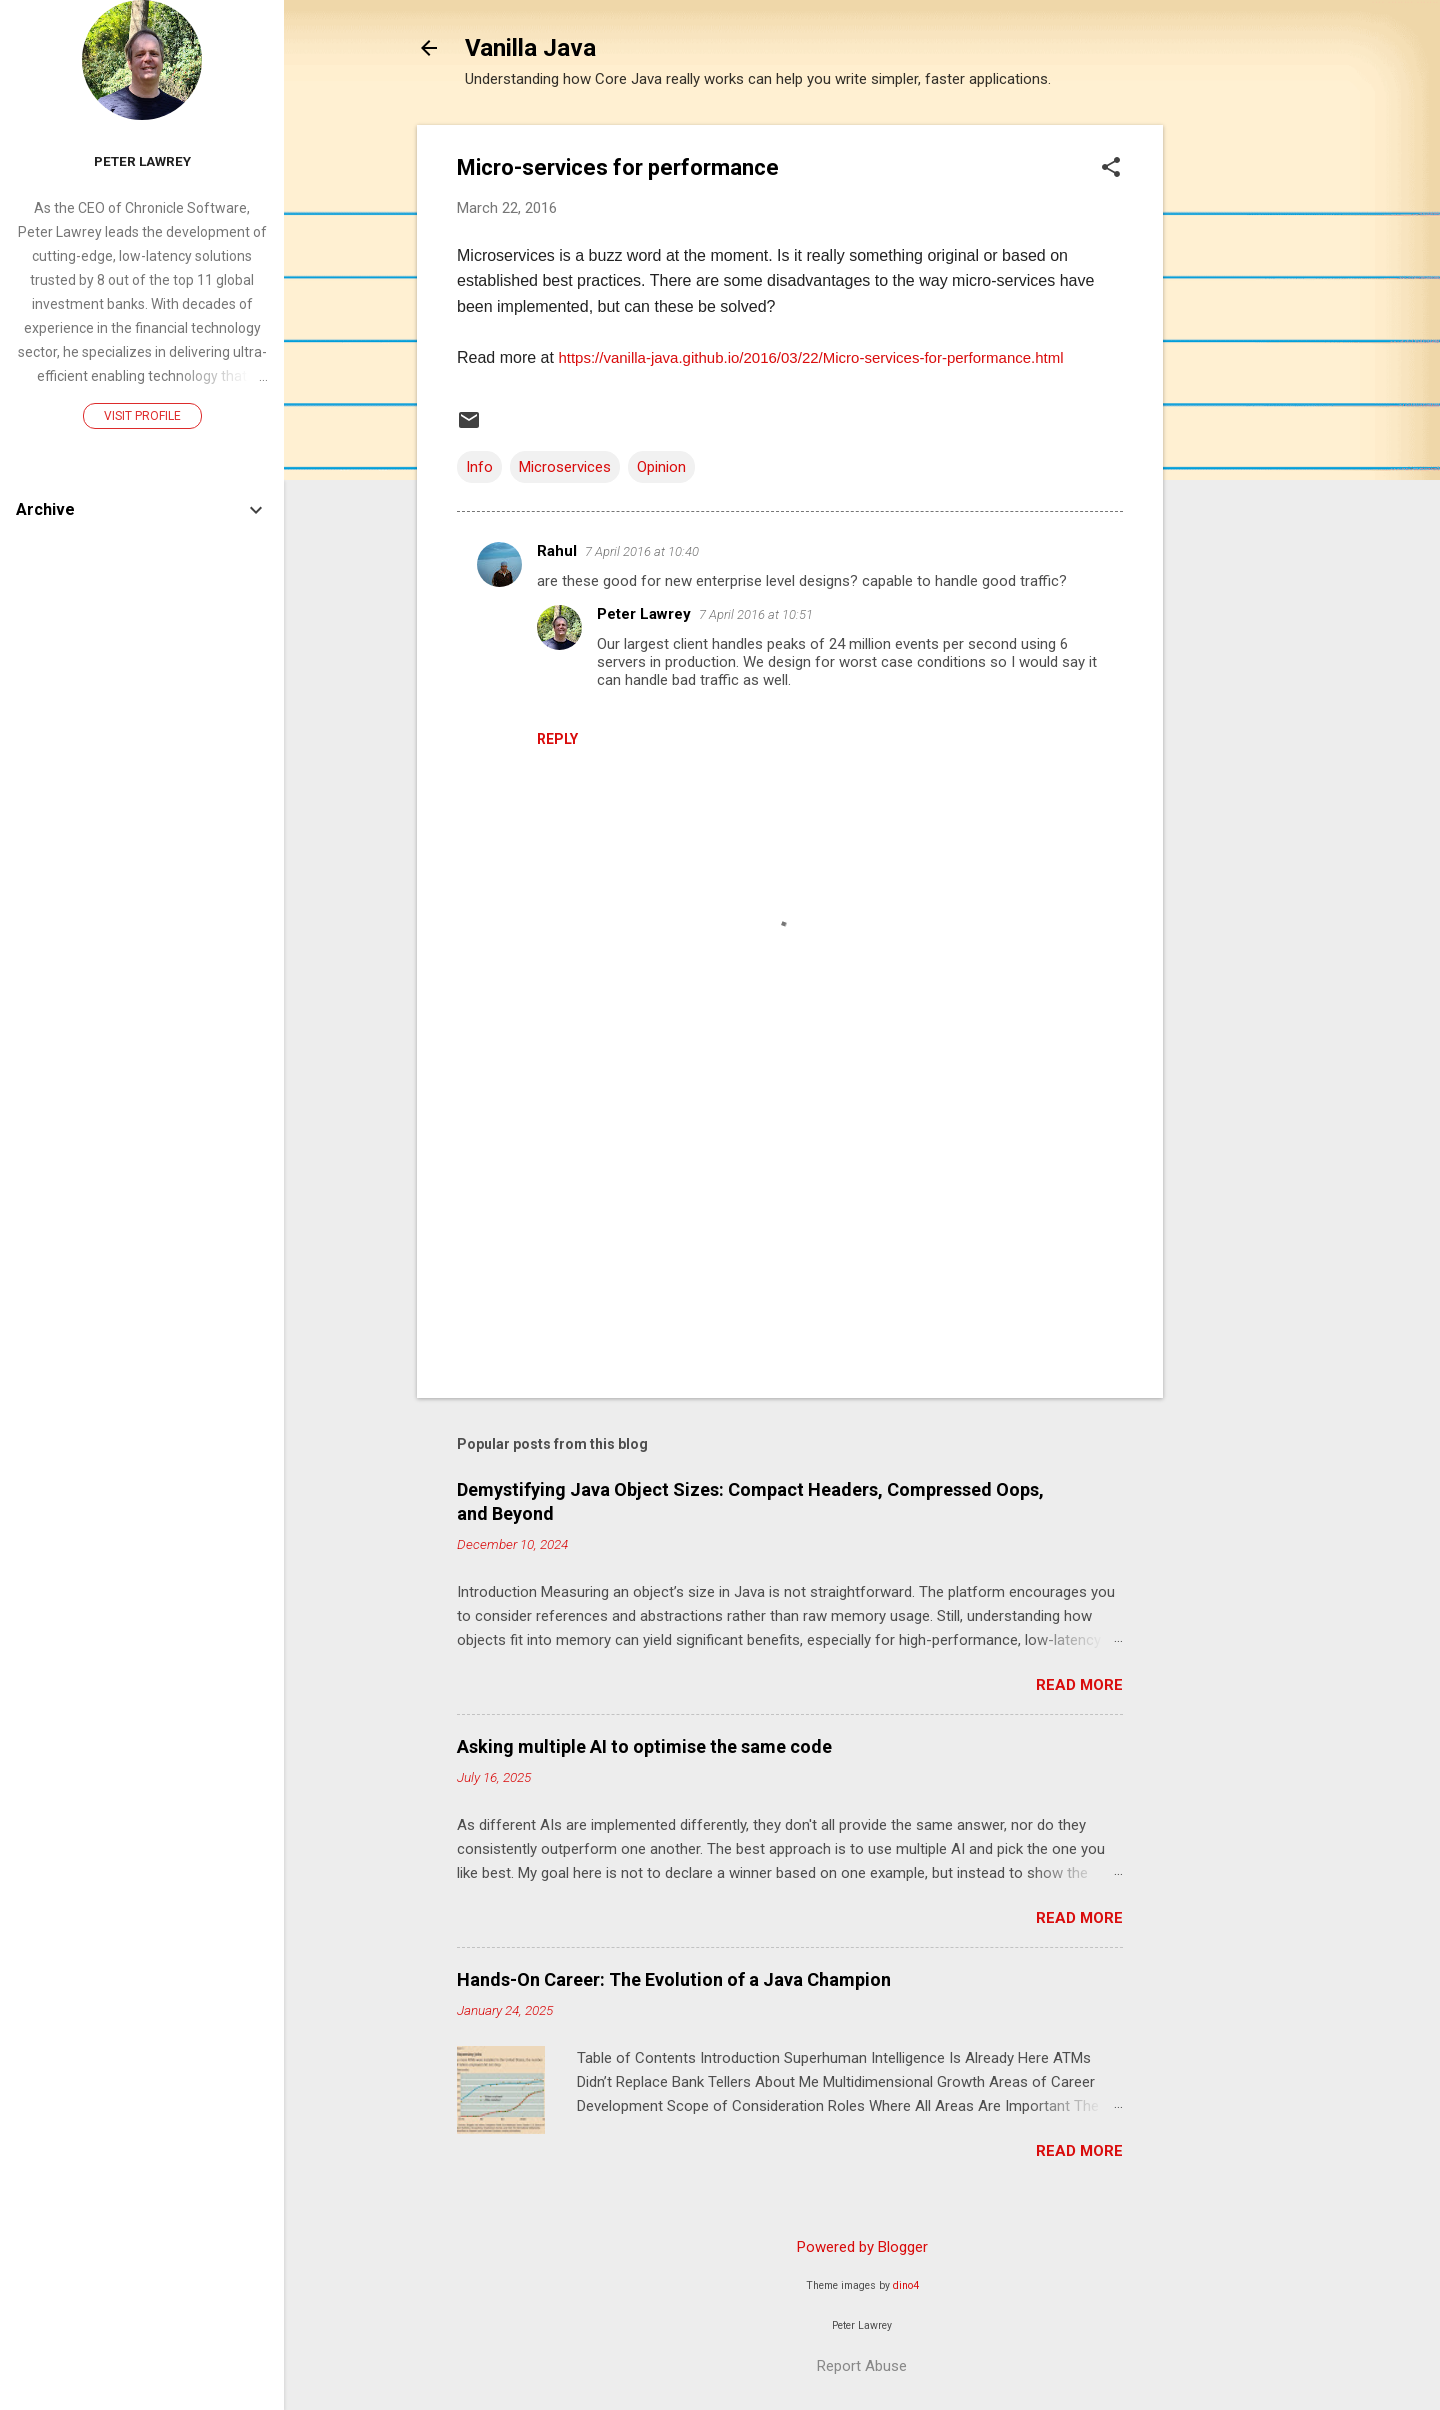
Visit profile (142, 416)
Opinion (661, 467)
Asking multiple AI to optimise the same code (644, 1746)
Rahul (557, 551)
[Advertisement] (1243, 425)
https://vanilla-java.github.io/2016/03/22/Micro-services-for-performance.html (810, 357)
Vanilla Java (530, 48)
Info (479, 467)
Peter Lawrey (644, 614)
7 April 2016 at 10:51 (756, 614)
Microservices (565, 467)
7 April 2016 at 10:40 (642, 551)
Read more (1079, 1685)
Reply (557, 739)
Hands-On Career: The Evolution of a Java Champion (674, 1979)
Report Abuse (862, 2366)
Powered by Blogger (862, 2247)
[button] (1111, 169)
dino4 (906, 2285)
